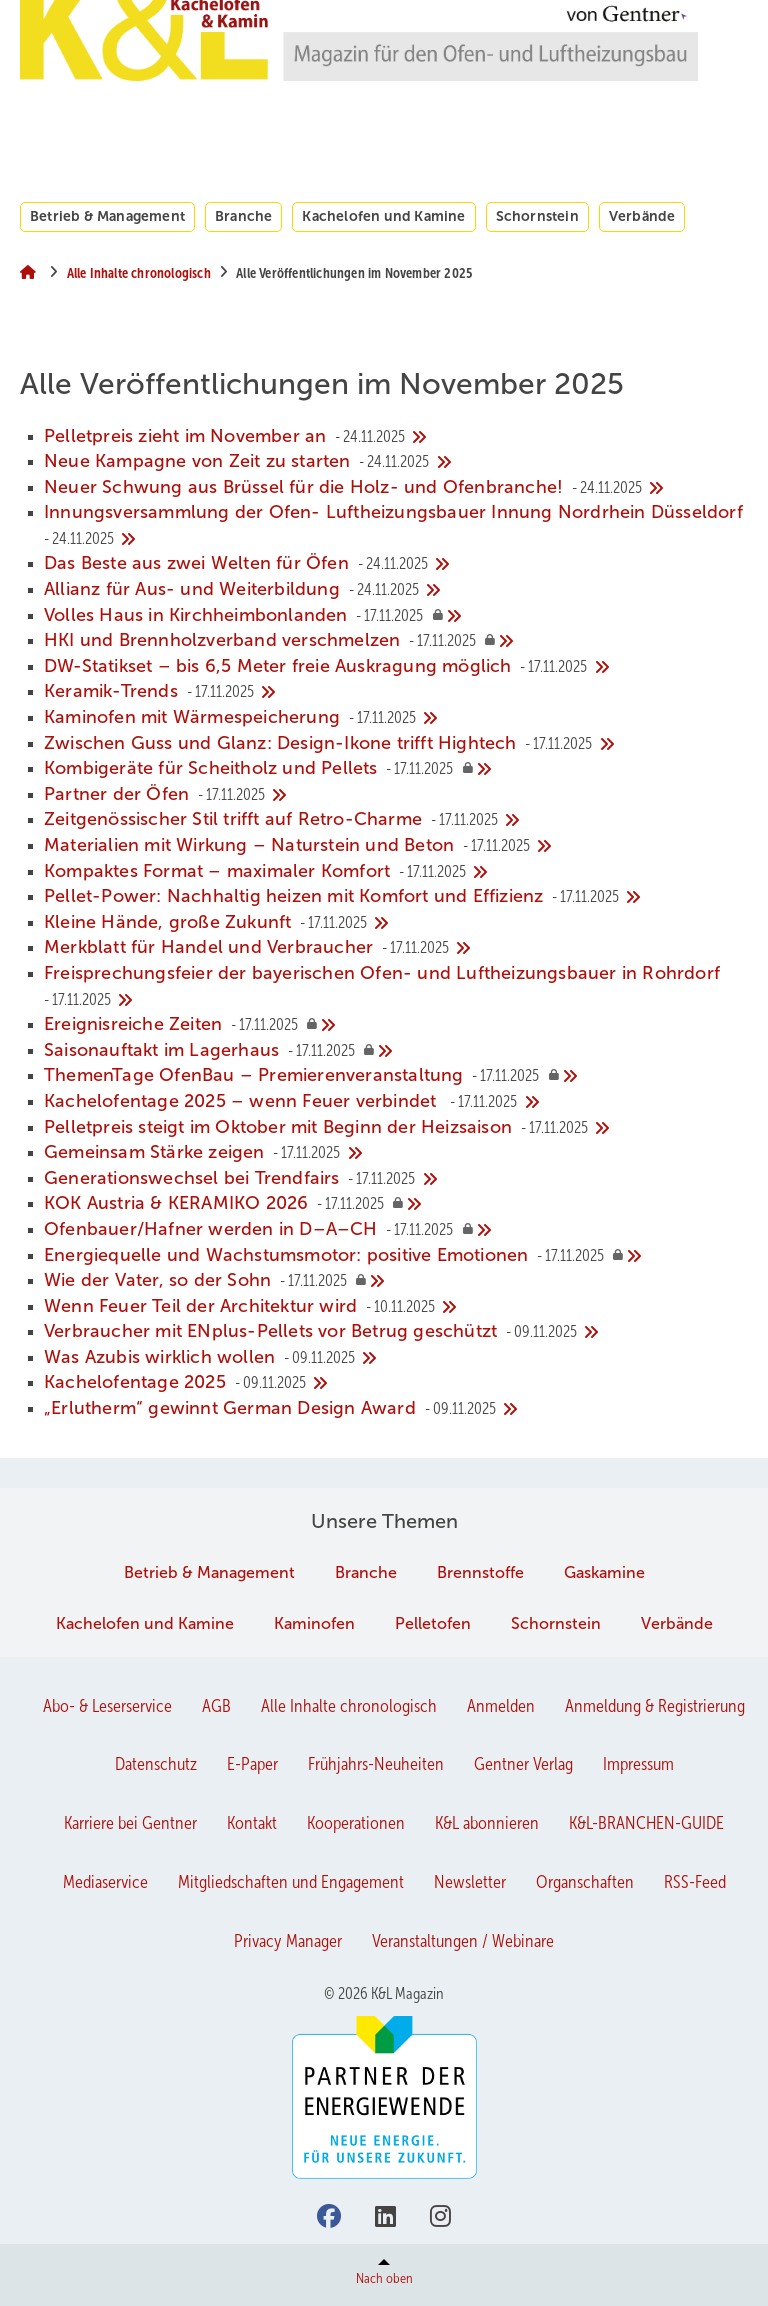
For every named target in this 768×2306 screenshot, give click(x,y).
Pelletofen (433, 1623)
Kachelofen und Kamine (383, 216)
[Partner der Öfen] (396, 795)
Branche (243, 216)
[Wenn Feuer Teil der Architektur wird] (396, 1307)
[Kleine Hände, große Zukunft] (396, 923)
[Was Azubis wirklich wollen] (396, 1358)
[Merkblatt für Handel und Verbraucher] (396, 948)
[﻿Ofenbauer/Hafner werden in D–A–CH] (396, 1230)
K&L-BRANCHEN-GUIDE (646, 1823)
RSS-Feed (695, 1882)
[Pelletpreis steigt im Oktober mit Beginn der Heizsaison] (396, 1128)
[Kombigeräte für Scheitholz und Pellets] (396, 769)
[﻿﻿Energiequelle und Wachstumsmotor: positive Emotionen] (396, 1256)
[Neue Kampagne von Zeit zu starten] (396, 462)
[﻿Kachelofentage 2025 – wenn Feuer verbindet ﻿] (396, 1102)
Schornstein (537, 216)
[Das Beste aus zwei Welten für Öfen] (396, 564)
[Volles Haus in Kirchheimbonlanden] (396, 616)
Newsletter (470, 1882)
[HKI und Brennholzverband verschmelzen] (396, 641)
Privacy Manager (288, 1941)
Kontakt (252, 1823)
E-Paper (252, 1764)
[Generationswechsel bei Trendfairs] (396, 1179)
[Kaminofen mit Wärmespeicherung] (396, 718)
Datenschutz (156, 1764)
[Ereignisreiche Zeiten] (396, 1025)
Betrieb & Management (107, 216)
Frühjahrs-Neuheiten (376, 1764)
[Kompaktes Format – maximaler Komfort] (396, 872)
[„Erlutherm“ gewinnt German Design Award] (396, 1409)
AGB (216, 1706)
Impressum (638, 1764)
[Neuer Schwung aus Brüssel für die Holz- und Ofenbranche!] (396, 488)
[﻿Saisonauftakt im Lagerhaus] (396, 1051)
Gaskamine (604, 1572)
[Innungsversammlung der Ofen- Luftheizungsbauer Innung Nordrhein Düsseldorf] (396, 525)
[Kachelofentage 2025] (396, 1383)
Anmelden (501, 1706)
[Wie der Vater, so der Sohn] (396, 1281)
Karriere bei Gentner (130, 1823)
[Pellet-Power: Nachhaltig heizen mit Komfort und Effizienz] (396, 897)
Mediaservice (105, 1882)
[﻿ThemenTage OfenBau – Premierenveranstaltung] (396, 1076)
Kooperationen (356, 1823)
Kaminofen (314, 1623)
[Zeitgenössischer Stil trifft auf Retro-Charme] (396, 820)
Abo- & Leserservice (107, 1706)
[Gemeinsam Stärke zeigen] (396, 1153)
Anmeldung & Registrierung (655, 1706)
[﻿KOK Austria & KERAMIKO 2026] (396, 1204)
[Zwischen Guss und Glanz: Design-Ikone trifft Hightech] (396, 744)
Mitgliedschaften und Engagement (291, 1882)
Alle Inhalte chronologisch (349, 1706)
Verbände (642, 216)
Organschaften (585, 1882)
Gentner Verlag (523, 1764)
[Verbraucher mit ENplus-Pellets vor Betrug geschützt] (396, 1332)
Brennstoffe (480, 1572)
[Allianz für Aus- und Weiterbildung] (396, 590)
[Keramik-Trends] (396, 692)
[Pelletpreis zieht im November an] (396, 437)
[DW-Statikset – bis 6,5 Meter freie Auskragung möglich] (396, 667)
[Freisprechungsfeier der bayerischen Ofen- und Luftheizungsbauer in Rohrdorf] (396, 986)
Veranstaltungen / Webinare (463, 1941)
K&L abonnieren (487, 1823)
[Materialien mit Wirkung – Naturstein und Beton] (396, 846)
